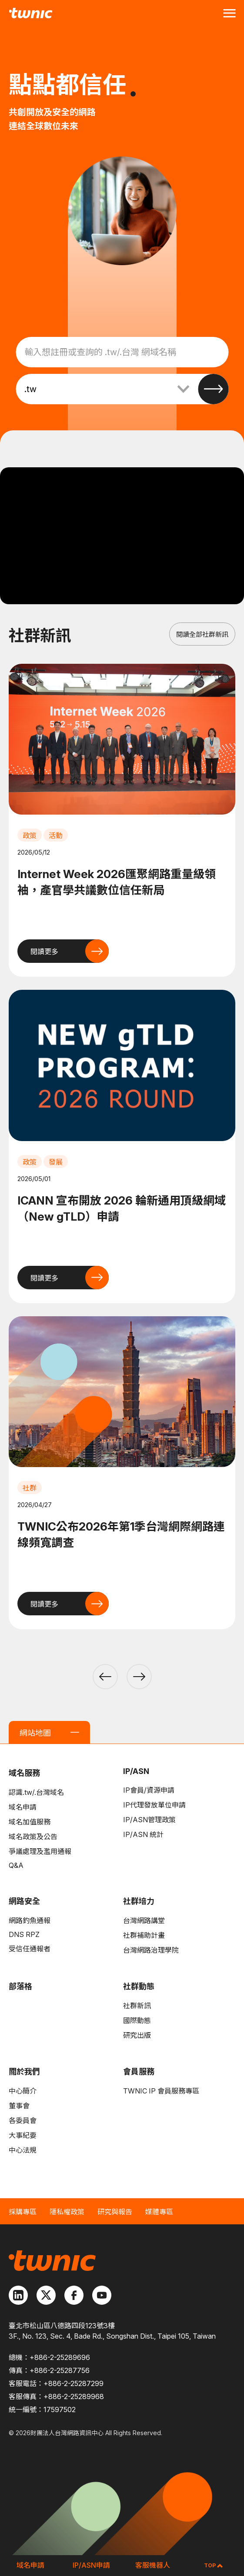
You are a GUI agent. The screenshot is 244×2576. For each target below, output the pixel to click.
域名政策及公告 (33, 1836)
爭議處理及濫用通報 (40, 1851)
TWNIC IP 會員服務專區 (161, 2091)
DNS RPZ (24, 1934)
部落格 (20, 1986)
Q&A (16, 1865)
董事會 (19, 2105)
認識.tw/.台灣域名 (36, 1792)
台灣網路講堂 (144, 1920)
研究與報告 (114, 2211)
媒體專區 (159, 2211)
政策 (30, 835)
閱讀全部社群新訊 (202, 634)
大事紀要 (23, 2135)
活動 (56, 835)
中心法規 (23, 2150)
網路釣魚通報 (29, 1920)
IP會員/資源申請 (148, 1790)
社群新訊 (137, 2005)
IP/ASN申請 (91, 2565)
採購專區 (23, 2211)
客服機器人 (152, 2565)
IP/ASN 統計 (143, 1834)
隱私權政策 (67, 2211)
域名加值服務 (29, 1821)
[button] (105, 1676)
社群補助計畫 (144, 1935)
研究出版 (137, 2035)
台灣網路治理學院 (151, 1950)
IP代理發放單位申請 (154, 1805)
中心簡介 (23, 2091)
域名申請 (23, 1807)
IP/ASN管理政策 (149, 1819)
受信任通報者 (29, 1948)
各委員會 (23, 2120)
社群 (30, 1488)
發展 (56, 1162)
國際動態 (137, 2020)
